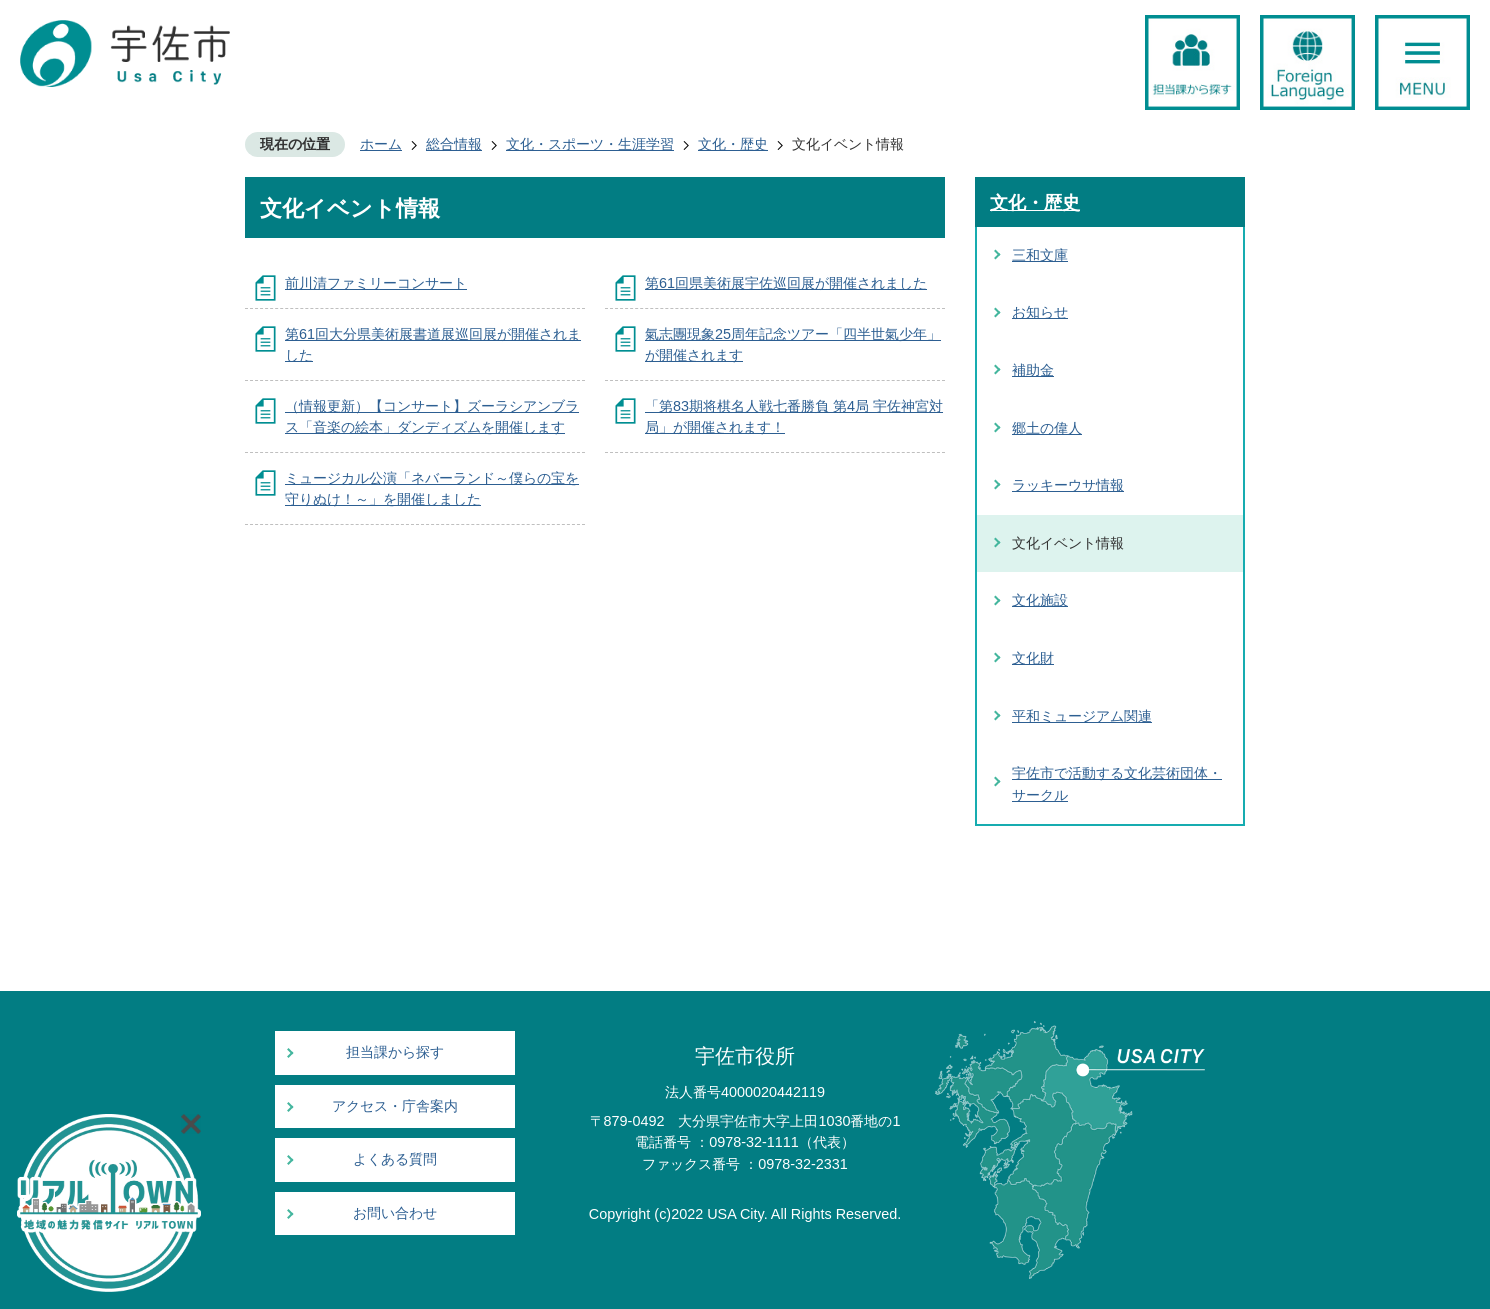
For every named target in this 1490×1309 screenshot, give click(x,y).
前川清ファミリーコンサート (376, 283)
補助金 (1033, 370)
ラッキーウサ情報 (1068, 485)
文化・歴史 (733, 144)
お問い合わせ (395, 1213)
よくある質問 (395, 1159)
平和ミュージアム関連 (1082, 716)
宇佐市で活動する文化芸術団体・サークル (1117, 784)
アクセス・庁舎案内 (395, 1106)
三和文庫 (1040, 255)
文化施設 (1040, 600)
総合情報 (454, 144)
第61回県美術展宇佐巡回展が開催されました (786, 283)
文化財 (1033, 658)
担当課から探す (395, 1052)
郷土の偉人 (1047, 428)
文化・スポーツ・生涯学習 (590, 144)
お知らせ (1040, 312)
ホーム (381, 144)
